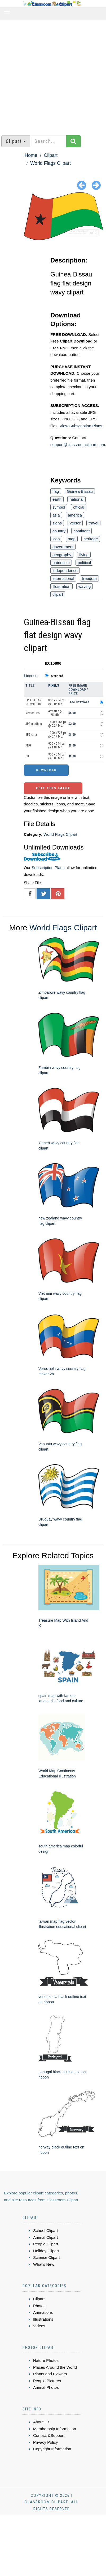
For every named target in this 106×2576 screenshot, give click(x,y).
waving (84, 586)
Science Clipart (46, 2257)
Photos (39, 2305)
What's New (43, 2264)
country (58, 531)
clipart (57, 594)
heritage (90, 539)
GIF (27, 756)
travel (93, 523)
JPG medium (33, 724)
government (62, 547)
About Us (41, 2422)
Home (31, 155)
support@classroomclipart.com (77, 444)
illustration (61, 586)
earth (56, 499)
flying (84, 554)
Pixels (53, 685)
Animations (43, 2312)
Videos (39, 2326)
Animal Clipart (45, 2237)
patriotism (61, 562)
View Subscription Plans (81, 426)
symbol (58, 507)
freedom (89, 578)
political (84, 562)
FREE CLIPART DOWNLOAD (34, 702)
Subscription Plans (48, 867)
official (78, 507)
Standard (57, 676)
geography (61, 554)
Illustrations (43, 2319)
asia (56, 515)
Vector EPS (32, 713)
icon (56, 539)
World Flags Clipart (50, 163)
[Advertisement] (49, 75)
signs (57, 523)
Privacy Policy (45, 2442)
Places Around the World (55, 2367)
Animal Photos (46, 2387)
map (72, 539)
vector (75, 523)
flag (55, 491)
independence (64, 570)
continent (81, 531)
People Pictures (47, 2380)
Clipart (51, 155)
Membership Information (54, 2429)
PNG (28, 745)
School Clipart (45, 2230)
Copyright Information (52, 2449)
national (76, 499)
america (75, 515)
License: (31, 675)
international (63, 578)
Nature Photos (46, 2360)
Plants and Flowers (50, 2374)
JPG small (31, 734)
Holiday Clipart (46, 2251)
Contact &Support (48, 2435)
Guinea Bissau (80, 491)
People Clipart (45, 2244)
